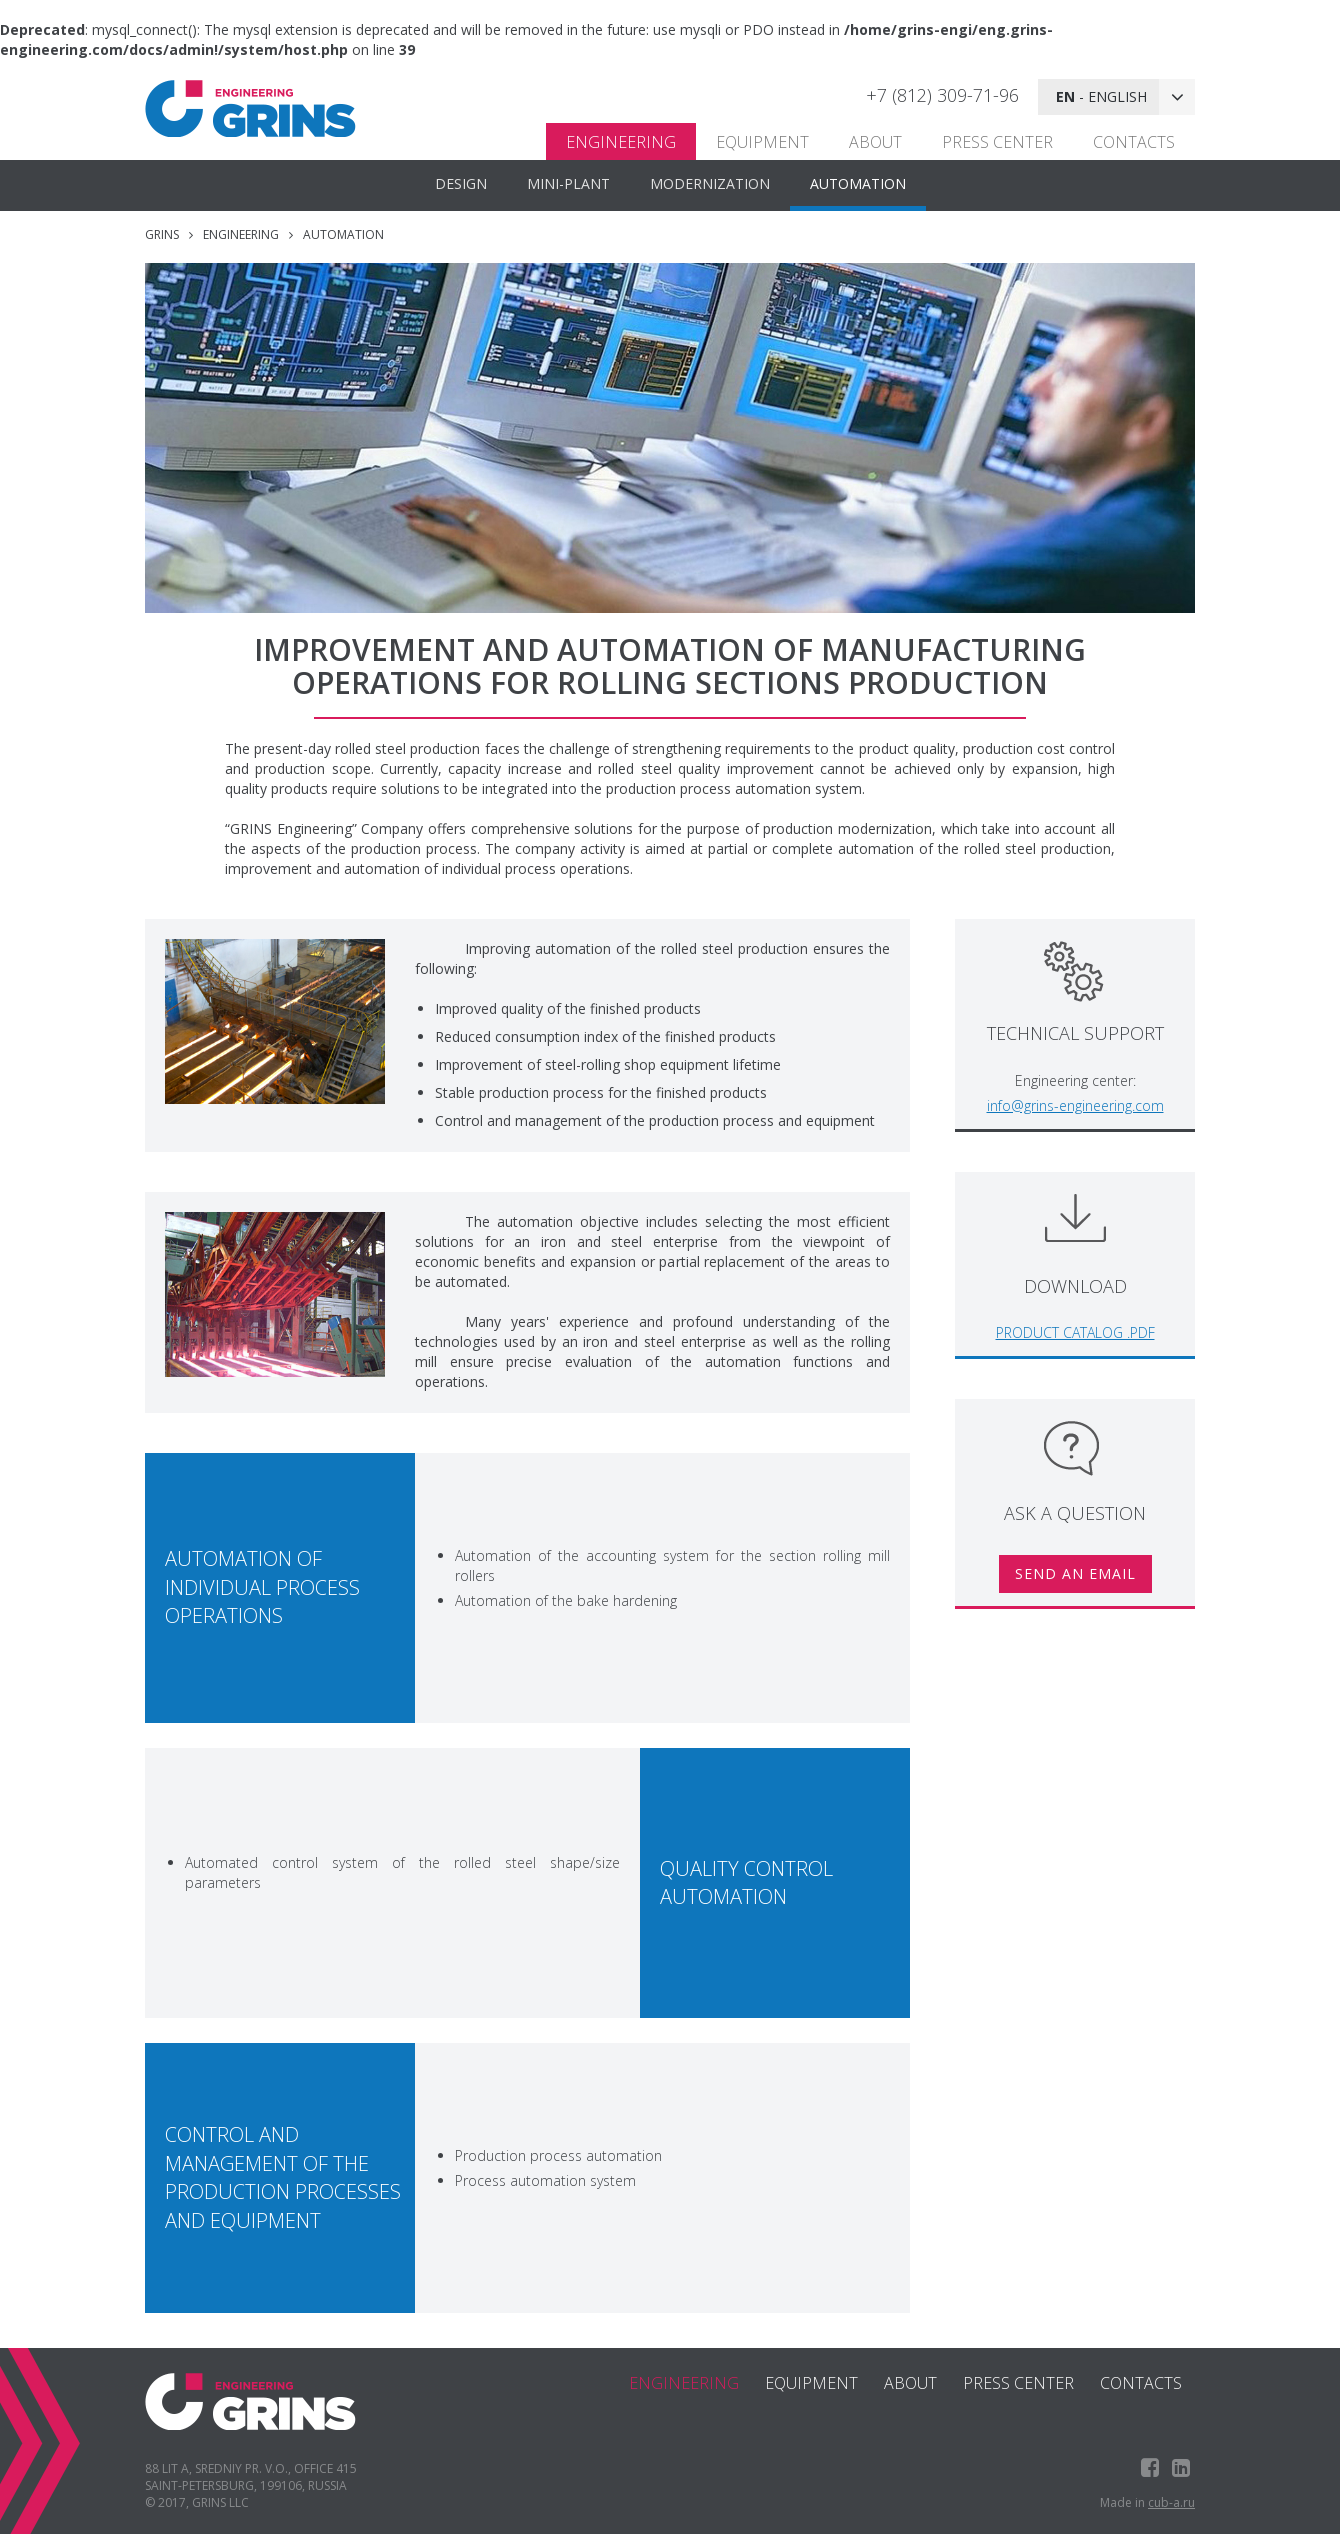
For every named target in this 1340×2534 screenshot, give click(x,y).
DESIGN (461, 183)
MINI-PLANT (568, 183)
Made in (1147, 2502)
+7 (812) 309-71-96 (942, 95)
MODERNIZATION (710, 183)
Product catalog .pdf (1075, 1332)
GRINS (162, 234)
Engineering (621, 142)
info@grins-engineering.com (1075, 1105)
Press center (997, 142)
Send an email (1075, 1573)
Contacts (1134, 142)
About (875, 142)
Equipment (762, 142)
